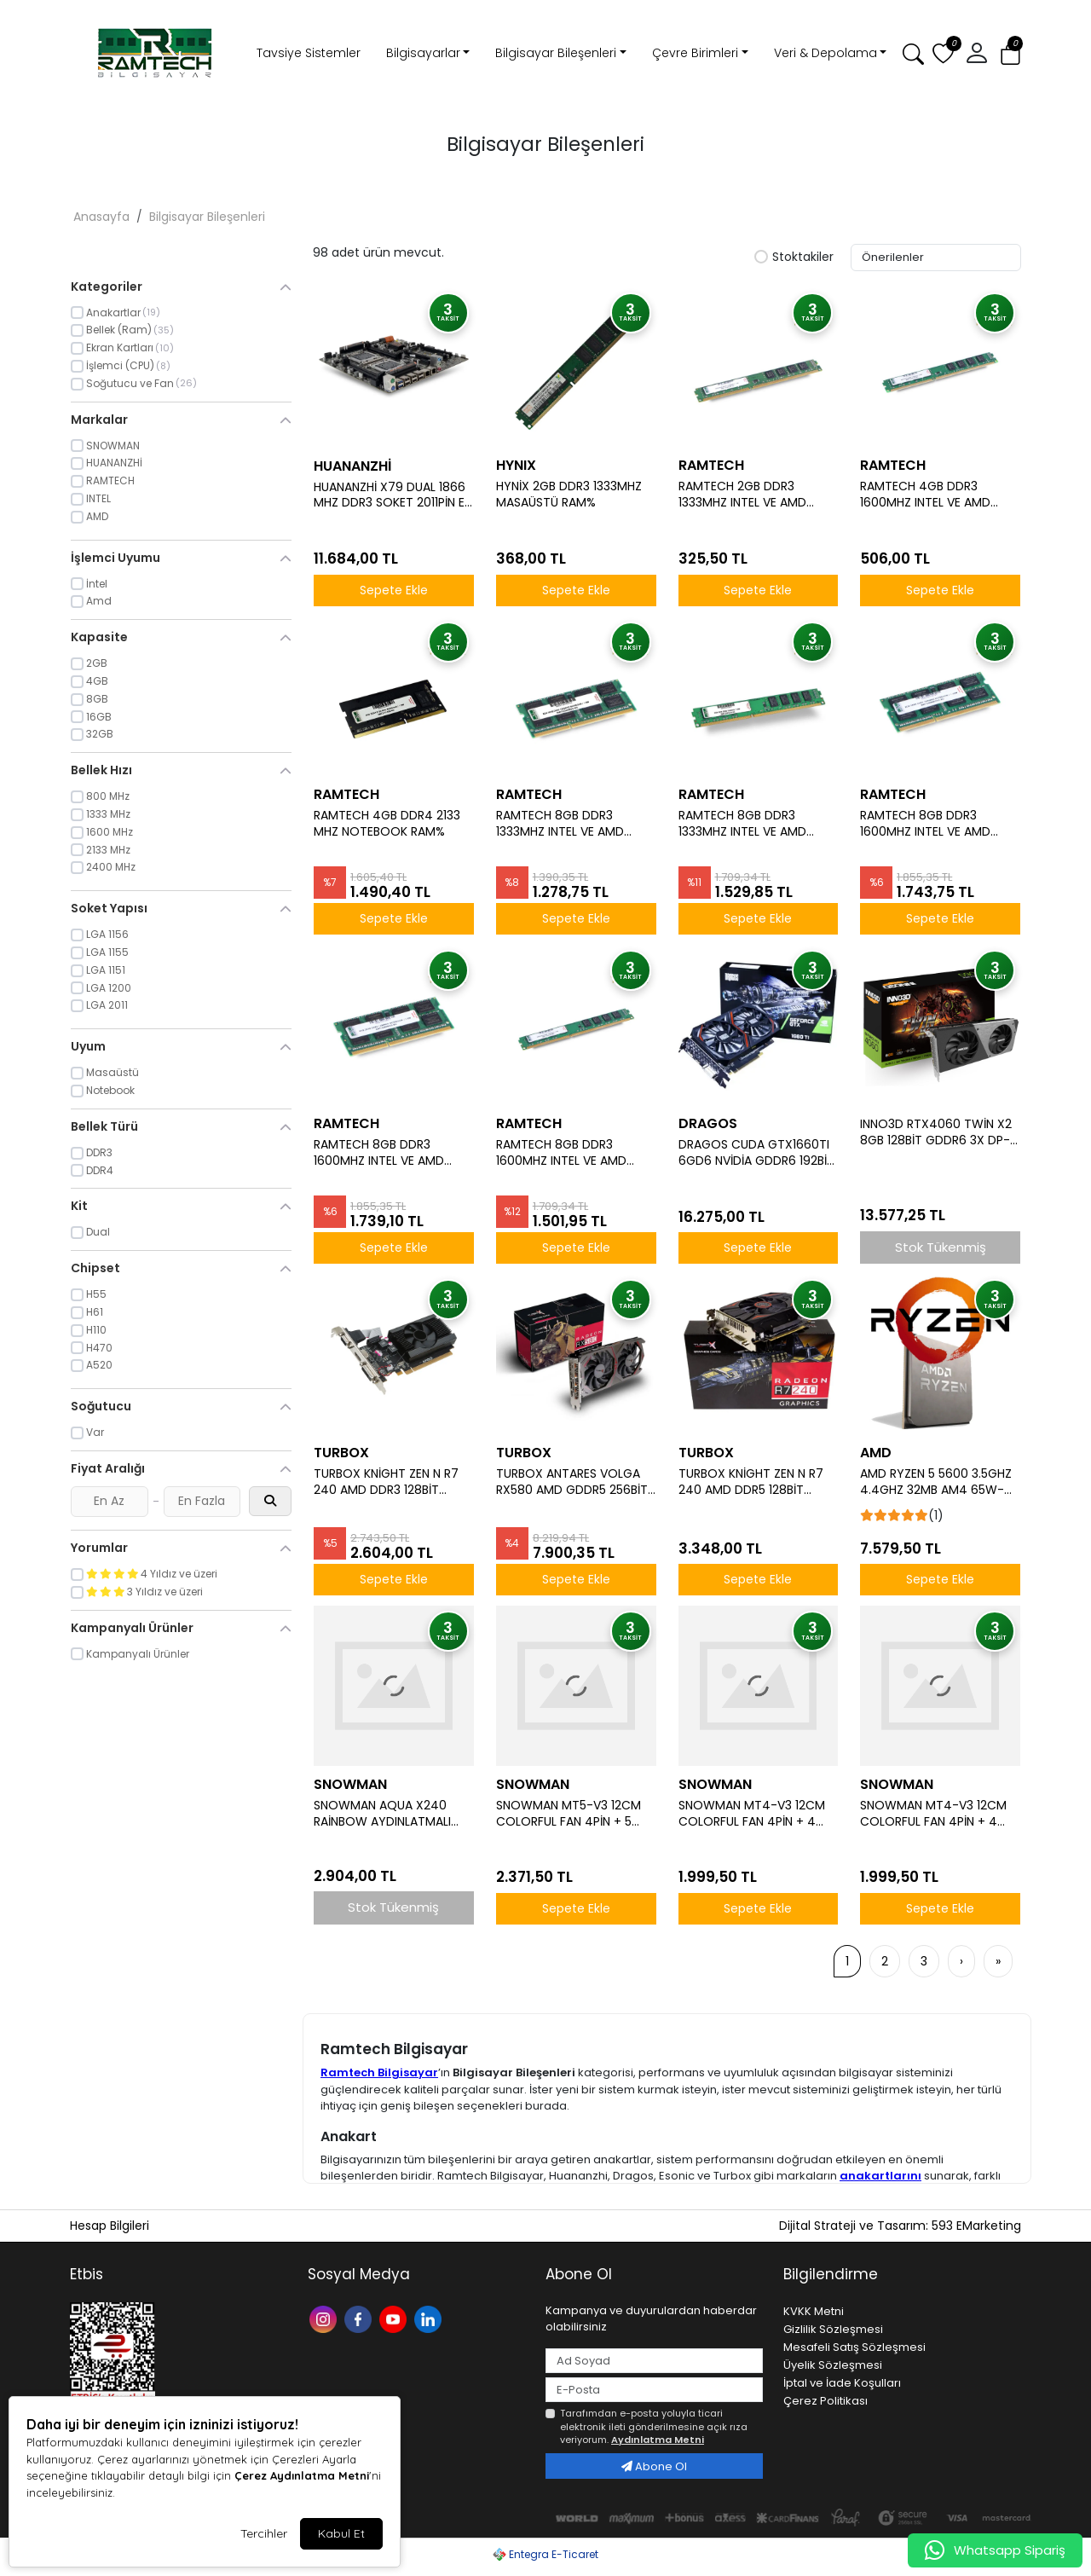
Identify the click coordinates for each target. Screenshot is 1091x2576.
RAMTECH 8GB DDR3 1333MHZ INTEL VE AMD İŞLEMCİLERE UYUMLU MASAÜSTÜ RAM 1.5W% (742, 824)
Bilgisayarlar (423, 52)
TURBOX (341, 1452)
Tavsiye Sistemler (309, 52)
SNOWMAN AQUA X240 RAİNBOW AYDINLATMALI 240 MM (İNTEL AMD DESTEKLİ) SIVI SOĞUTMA (384, 1813)
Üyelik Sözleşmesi (832, 2365)
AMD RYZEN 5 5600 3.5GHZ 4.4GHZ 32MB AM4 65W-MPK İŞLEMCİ (936, 1482)
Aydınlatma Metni (657, 2439)
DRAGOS (707, 1123)
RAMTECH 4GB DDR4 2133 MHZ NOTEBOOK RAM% (387, 824)
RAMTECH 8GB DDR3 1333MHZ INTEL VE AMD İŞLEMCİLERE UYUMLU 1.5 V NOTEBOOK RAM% (567, 824)
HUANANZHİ (352, 466)
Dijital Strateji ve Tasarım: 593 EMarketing (900, 2225)
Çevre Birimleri (695, 52)
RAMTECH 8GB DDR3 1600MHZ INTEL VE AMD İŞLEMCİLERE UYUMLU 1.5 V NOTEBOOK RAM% (385, 1153)
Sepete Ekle (394, 590)
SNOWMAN (350, 1784)
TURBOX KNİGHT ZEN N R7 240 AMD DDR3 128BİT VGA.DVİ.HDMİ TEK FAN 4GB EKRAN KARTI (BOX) (391, 1482)
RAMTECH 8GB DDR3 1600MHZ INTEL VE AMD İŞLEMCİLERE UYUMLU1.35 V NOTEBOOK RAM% (933, 824)
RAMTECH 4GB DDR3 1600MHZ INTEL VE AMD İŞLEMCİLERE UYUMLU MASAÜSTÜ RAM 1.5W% (925, 494)
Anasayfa (101, 217)
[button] (976, 53)
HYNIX (516, 465)
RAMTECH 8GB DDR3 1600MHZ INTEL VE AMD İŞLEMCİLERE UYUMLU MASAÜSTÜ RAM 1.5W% (561, 1153)
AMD (876, 1452)
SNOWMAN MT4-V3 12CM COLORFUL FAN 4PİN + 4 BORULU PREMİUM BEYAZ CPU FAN (933, 1813)
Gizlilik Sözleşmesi (833, 2329)
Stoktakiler (794, 257)
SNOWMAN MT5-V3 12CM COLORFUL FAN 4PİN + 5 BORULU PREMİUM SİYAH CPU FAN (568, 1813)
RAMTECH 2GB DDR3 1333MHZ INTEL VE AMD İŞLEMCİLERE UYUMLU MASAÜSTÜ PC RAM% (742, 494)
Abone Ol (654, 2466)
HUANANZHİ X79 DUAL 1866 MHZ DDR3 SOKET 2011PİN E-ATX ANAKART (392, 495)
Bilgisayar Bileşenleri (555, 52)
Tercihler (263, 2533)
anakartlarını (880, 2176)
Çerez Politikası (825, 2401)
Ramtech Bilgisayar (379, 2072)
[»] (998, 1961)
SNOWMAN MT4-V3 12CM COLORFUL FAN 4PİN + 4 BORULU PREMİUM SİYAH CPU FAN (751, 1813)
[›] (961, 1961)
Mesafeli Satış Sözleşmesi (854, 2347)
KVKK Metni (813, 2311)
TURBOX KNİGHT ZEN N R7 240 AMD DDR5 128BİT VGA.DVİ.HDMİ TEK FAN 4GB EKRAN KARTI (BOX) (755, 1482)
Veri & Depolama (825, 52)
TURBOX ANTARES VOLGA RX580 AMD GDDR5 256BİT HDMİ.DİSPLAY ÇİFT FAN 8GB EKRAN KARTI (575, 1482)
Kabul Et (341, 2533)
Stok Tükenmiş (940, 1247)
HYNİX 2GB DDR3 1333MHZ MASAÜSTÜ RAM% (569, 494)
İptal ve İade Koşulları (842, 2383)
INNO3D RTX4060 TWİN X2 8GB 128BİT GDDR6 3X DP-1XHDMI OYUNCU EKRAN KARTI (936, 1132)
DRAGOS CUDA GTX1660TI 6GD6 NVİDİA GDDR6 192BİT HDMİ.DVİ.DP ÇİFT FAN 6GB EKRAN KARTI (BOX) (756, 1153)
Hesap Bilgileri (109, 2225)
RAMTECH (711, 465)
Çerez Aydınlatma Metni (301, 2475)
